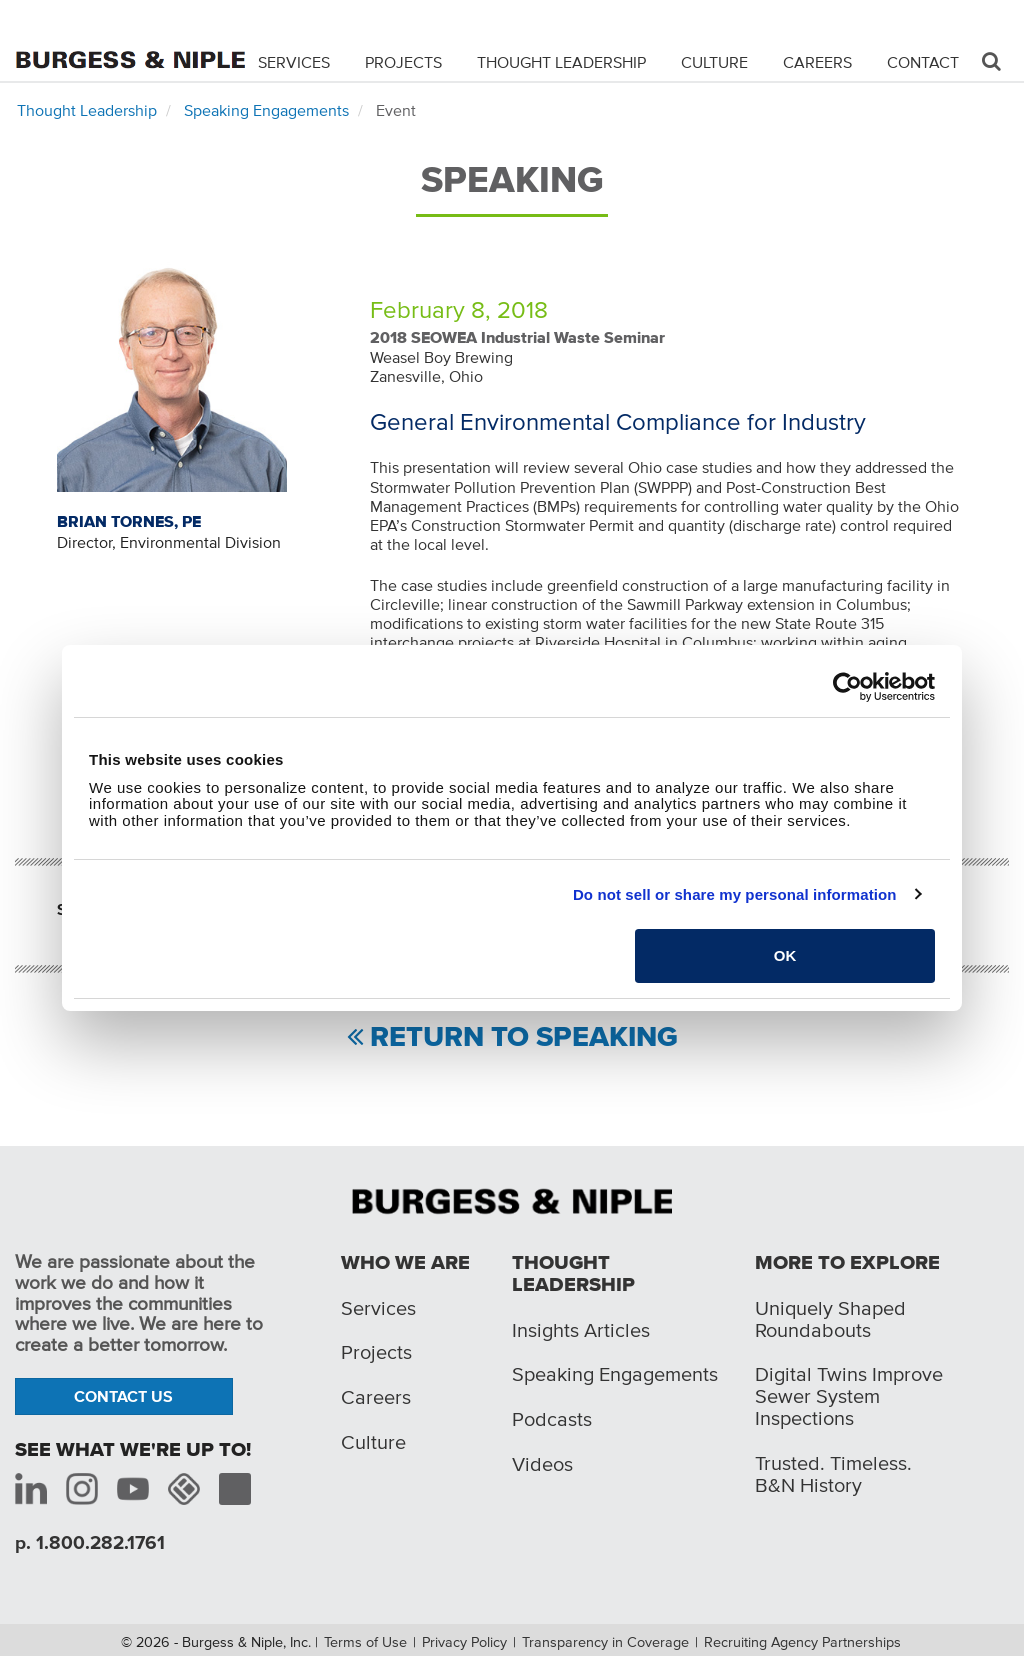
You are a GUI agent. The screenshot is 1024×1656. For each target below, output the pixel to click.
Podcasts (552, 1419)
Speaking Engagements (266, 110)
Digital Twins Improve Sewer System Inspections (849, 1396)
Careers (817, 62)
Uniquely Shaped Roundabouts (830, 1319)
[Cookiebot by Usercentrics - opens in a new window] (847, 687)
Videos (542, 1464)
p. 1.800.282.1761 (90, 1542)
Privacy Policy (464, 1642)
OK (785, 955)
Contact (923, 62)
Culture (714, 62)
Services (294, 62)
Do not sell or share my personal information (735, 894)
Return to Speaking (524, 1037)
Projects (403, 62)
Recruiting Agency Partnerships (802, 1642)
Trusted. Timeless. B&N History (833, 1474)
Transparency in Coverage (605, 1642)
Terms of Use (365, 1642)
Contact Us (123, 1396)
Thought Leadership (561, 62)
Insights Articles (581, 1330)
